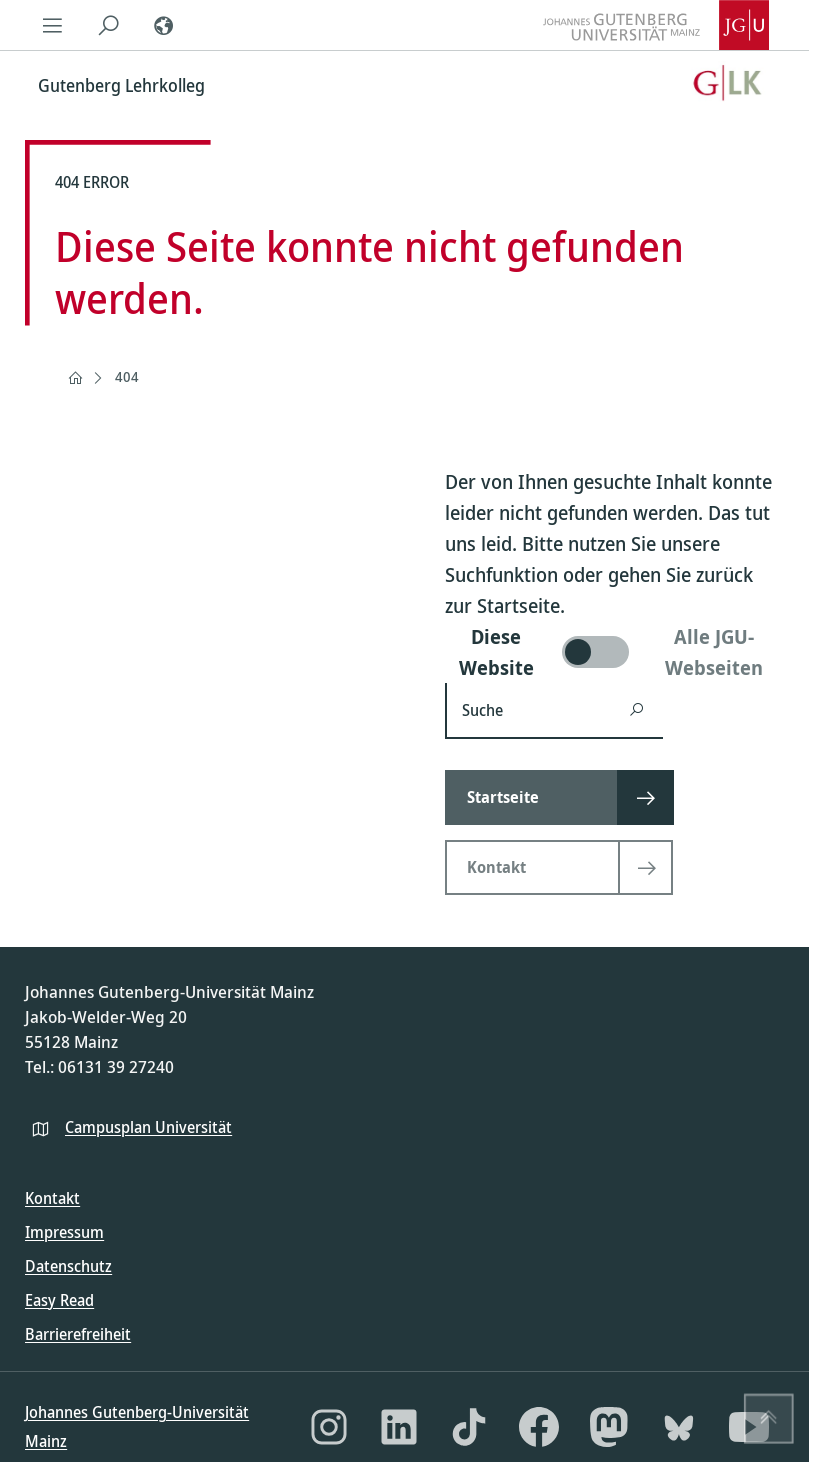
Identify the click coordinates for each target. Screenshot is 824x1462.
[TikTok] (469, 1427)
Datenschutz (68, 1266)
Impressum (64, 1232)
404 (127, 376)
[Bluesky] (679, 1427)
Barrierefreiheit (78, 1334)
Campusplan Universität (148, 1127)
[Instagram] (329, 1427)
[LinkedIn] (399, 1427)
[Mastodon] (609, 1427)
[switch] (614, 652)
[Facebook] (539, 1427)
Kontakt (52, 1198)
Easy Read (59, 1300)
